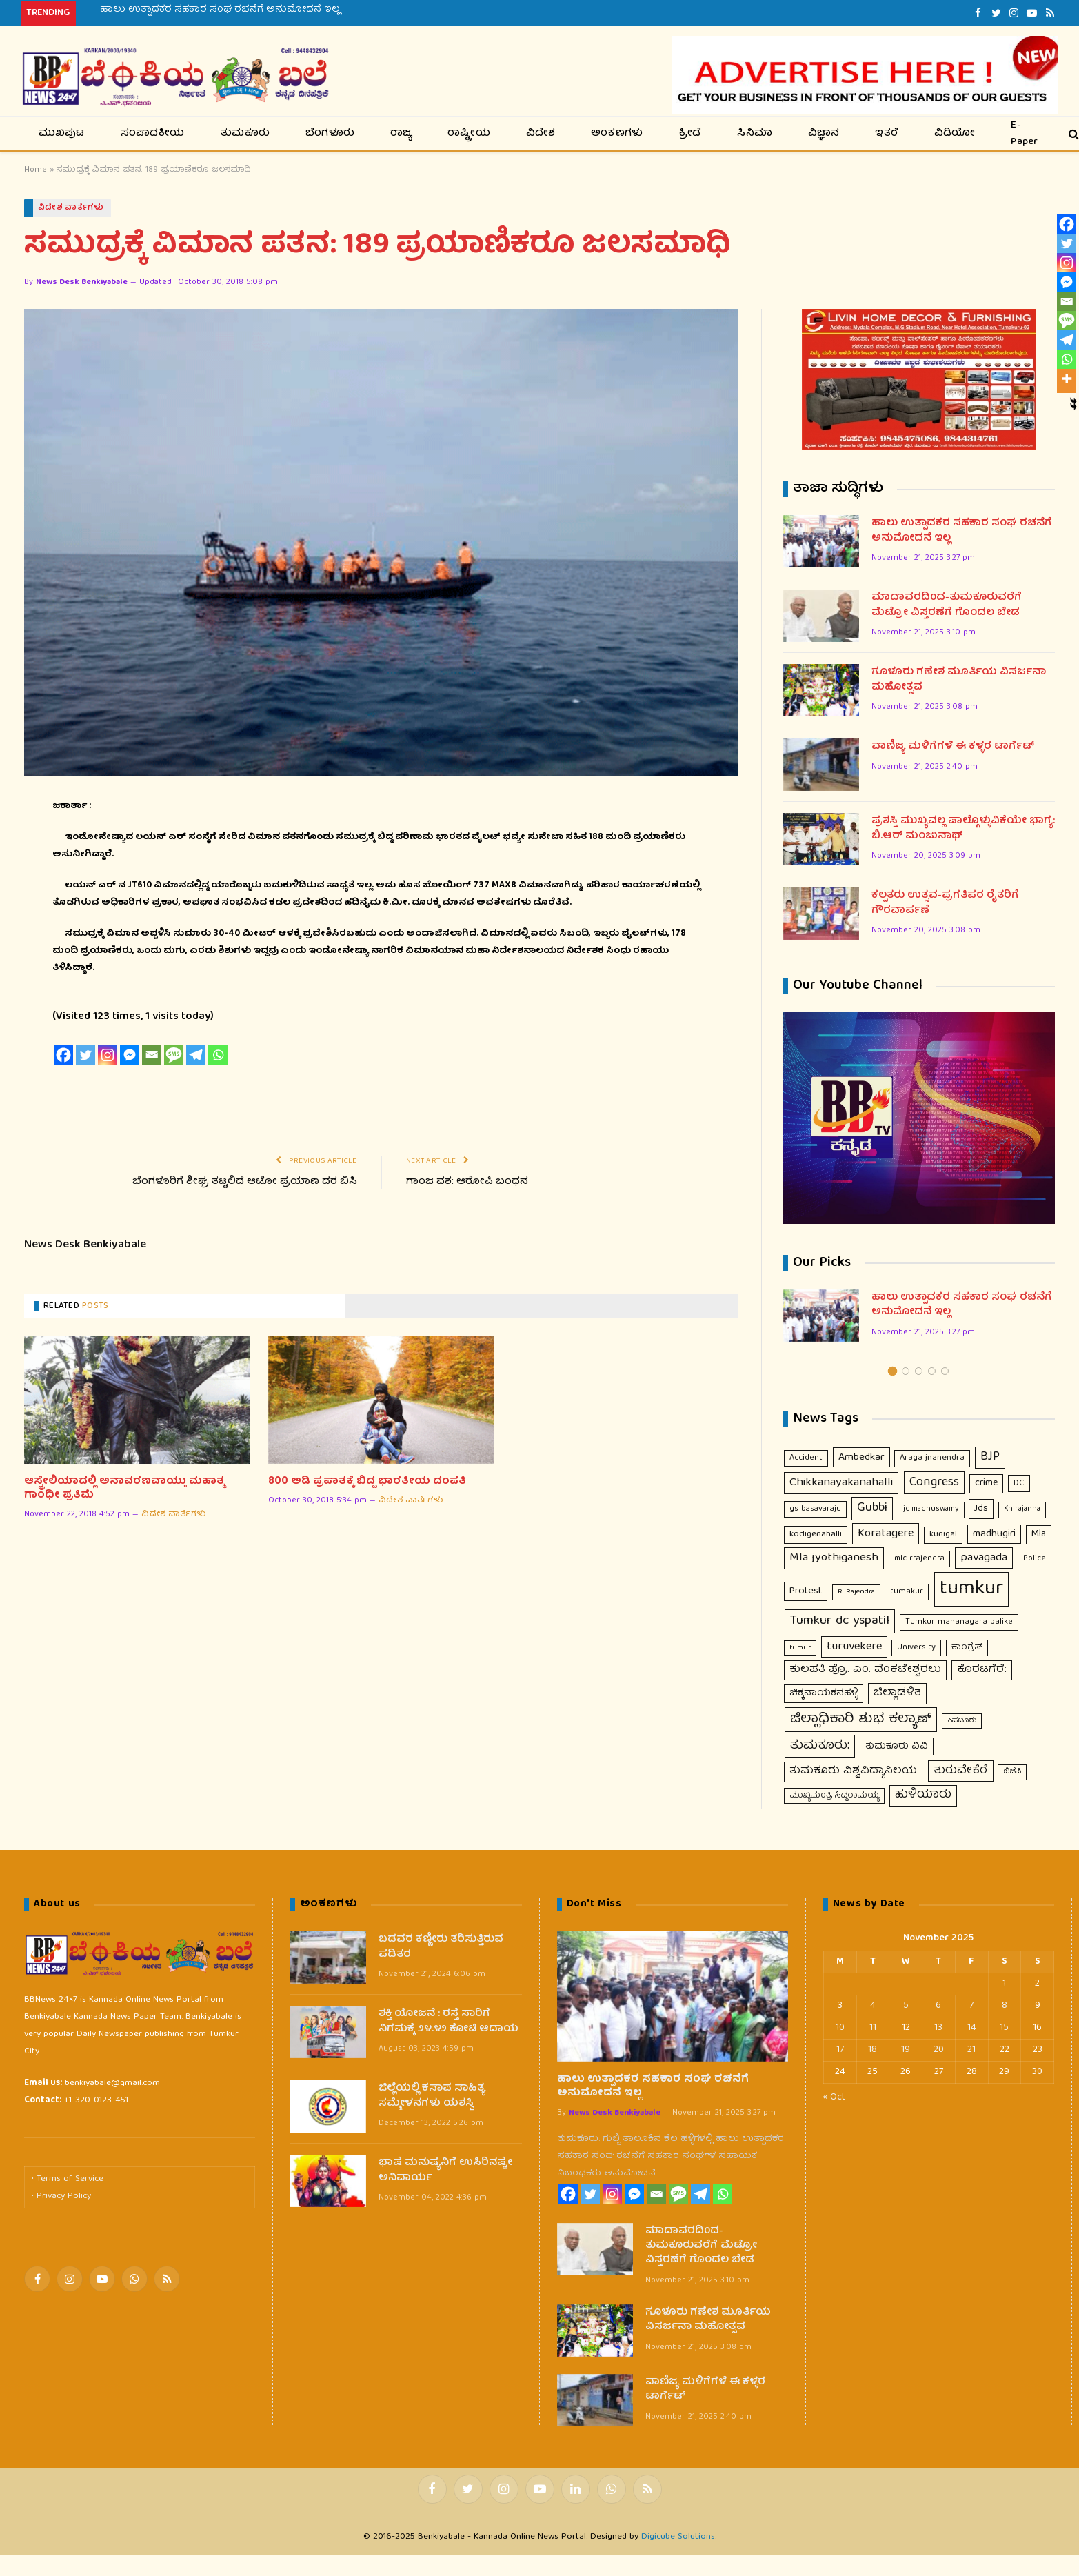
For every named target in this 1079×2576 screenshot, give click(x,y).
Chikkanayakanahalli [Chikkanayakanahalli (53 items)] (841, 1483)
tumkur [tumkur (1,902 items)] (971, 1590)
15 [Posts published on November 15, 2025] (1004, 2028)
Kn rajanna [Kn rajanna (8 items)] (1022, 1510)
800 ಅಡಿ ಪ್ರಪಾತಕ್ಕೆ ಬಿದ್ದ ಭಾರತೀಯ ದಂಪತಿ (367, 1482)
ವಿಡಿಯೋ (955, 134)
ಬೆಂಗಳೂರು (329, 134)
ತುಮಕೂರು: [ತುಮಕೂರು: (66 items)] (819, 1746)
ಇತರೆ (886, 134)
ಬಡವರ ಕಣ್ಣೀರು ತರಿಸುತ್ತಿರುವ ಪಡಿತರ (441, 1948)
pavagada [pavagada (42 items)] (983, 1559)
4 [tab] (931, 1371)
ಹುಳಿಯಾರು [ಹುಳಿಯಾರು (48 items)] (923, 1795)
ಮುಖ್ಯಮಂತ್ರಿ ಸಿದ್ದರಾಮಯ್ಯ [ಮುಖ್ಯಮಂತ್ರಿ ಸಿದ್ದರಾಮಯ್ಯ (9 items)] (834, 1796)
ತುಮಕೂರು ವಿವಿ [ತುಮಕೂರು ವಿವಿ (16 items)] (896, 1746)
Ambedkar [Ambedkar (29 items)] (861, 1457)
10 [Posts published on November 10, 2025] (840, 2028)
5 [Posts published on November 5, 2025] (906, 2006)
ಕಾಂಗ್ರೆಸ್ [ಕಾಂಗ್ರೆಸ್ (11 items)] (966, 1647)
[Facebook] (63, 1055)
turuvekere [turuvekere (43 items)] (854, 1647)
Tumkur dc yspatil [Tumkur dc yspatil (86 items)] (839, 1621)
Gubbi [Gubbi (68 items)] (872, 1509)
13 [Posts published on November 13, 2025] (938, 2028)
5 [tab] (944, 1371)
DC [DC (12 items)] (1019, 1484)
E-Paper (1024, 133)
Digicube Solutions (678, 2538)
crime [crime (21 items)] (986, 1484)
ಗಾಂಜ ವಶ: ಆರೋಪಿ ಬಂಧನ (467, 1182)
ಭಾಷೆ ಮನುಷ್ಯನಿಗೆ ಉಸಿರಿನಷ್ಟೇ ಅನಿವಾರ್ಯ (445, 2171)
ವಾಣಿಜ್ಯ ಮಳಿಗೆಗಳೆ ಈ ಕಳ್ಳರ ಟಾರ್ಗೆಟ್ (952, 748)
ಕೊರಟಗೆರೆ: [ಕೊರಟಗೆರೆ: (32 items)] (982, 1670)
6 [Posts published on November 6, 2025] (938, 2006)
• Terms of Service (67, 2180)
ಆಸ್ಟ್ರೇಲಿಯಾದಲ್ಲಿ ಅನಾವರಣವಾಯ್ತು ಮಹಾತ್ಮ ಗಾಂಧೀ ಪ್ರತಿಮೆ (124, 1489)
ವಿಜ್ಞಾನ (824, 134)
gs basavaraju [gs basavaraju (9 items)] (815, 1509)
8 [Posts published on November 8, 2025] (1004, 2006)
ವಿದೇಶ (541, 134)
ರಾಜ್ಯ (401, 134)
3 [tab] (918, 1371)
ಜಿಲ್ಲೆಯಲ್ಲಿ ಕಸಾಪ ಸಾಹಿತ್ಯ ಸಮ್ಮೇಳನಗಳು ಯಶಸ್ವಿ (432, 2097)
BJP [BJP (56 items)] (990, 1457)
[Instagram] (107, 1055)
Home (35, 170)
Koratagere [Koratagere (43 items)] (886, 1534)
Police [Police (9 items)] (1034, 1559)
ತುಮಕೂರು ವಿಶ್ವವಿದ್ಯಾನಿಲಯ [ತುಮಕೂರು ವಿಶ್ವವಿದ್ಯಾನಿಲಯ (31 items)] (853, 1772)
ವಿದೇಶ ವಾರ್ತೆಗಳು (71, 208)
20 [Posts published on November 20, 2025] (939, 2050)
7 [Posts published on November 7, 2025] (971, 2006)
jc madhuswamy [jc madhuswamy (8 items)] (931, 1510)
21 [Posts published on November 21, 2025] (971, 2050)
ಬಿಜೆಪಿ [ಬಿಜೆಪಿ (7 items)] (1012, 1772)
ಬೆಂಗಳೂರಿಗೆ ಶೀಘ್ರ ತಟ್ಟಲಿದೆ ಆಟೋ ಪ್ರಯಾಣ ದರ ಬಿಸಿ (244, 1182)
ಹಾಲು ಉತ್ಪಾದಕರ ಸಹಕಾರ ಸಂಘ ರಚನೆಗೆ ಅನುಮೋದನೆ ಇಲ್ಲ (220, 9)
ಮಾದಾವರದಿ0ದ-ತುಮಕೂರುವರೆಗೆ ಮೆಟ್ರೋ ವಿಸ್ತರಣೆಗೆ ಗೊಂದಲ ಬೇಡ (946, 606)
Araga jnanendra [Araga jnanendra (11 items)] (932, 1458)
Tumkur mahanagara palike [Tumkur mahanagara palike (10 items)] (959, 1623)
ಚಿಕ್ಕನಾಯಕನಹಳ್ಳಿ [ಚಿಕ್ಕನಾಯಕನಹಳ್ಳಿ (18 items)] (823, 1694)
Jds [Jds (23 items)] (981, 1509)
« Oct (834, 2098)
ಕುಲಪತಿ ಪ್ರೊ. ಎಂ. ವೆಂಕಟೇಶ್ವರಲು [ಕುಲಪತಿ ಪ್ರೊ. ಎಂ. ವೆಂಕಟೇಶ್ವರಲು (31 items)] (865, 1670)
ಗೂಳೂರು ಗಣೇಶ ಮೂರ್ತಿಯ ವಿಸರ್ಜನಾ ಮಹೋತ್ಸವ (958, 681)
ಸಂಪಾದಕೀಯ (153, 134)
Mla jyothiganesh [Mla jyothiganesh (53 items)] (833, 1558)
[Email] (151, 1055)
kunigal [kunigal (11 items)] (943, 1534)
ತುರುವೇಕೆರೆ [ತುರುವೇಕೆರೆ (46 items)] (961, 1772)
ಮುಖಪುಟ (62, 134)
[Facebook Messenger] (129, 1055)
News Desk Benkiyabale (82, 283)
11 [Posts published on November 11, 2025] (872, 2028)
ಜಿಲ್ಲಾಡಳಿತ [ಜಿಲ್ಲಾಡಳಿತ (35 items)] (897, 1694)
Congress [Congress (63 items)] (934, 1483)
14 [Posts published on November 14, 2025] (971, 2028)
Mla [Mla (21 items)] (1038, 1534)
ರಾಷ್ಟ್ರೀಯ (468, 134)
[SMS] (173, 1055)
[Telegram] (195, 1055)
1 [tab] (892, 1371)
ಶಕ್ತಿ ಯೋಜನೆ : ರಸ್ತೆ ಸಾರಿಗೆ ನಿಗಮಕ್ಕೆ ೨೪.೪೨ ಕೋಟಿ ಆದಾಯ (448, 2022)
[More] (1066, 378)
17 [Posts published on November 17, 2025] (840, 2050)
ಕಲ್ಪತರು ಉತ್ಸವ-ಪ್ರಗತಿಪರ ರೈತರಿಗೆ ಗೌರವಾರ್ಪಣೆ (945, 904)
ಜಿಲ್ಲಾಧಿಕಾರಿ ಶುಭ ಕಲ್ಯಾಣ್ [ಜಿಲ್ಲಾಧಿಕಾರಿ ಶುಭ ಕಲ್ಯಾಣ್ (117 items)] (860, 1719)
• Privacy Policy (61, 2196)
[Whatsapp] (218, 1055)
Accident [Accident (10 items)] (806, 1458)
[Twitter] (85, 1055)
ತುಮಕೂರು (245, 134)
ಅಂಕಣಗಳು (617, 134)
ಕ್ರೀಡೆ (689, 134)
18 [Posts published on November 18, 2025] (872, 2050)
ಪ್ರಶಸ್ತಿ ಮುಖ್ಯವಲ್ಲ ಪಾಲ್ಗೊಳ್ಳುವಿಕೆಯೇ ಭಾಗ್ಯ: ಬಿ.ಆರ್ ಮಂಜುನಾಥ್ (963, 830)
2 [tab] (905, 1371)
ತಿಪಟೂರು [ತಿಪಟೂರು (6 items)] (961, 1721)
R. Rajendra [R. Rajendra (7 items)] (856, 1592)
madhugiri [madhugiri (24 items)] (994, 1534)
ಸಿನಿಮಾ (754, 134)
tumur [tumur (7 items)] (800, 1647)
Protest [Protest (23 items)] (805, 1592)
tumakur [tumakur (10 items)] (906, 1592)
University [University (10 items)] (916, 1647)
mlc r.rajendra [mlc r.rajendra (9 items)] (919, 1559)
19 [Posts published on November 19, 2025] (905, 2050)
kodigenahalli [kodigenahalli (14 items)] (815, 1534)
